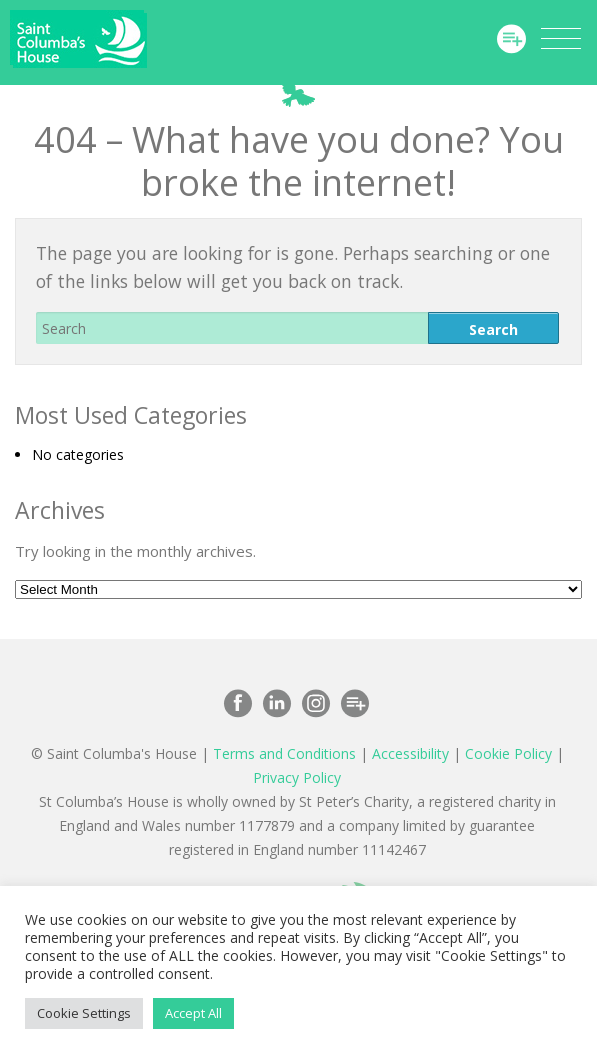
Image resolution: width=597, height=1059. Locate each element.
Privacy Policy (297, 777)
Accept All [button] (193, 1013)
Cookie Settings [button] (84, 1013)
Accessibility (410, 753)
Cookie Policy (508, 753)
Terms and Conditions (284, 753)
